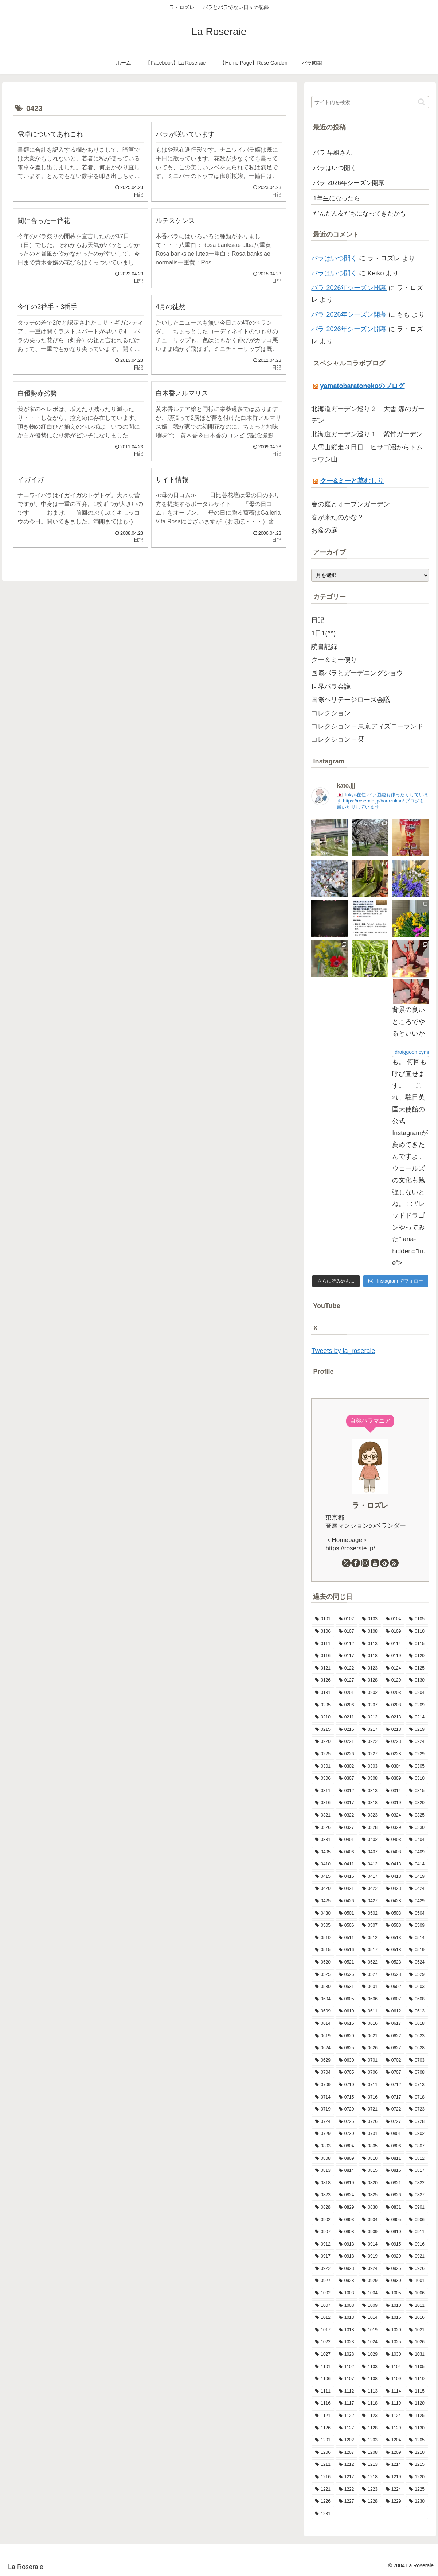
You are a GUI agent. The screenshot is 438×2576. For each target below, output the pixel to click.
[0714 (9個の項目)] (323, 2097)
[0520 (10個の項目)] (323, 1962)
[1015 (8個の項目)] (394, 2317)
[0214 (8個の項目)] (417, 1717)
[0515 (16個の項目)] (323, 1950)
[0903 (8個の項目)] (347, 2220)
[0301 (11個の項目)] (323, 1766)
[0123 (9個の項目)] (370, 1668)
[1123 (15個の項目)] (370, 2415)
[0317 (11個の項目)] (347, 1803)
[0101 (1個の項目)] (323, 1619)
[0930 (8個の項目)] (394, 2280)
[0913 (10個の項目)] (347, 2244)
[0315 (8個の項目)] (417, 1791)
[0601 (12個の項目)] (370, 1986)
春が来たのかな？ (337, 517)
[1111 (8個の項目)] (323, 2391)
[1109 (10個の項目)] (394, 2379)
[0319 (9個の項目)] (394, 1803)
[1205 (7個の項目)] (417, 2440)
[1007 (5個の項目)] (323, 2305)
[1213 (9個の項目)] (370, 2464)
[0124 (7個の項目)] (394, 1668)
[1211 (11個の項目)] (323, 2464)
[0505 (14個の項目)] (323, 1925)
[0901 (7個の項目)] (417, 2207)
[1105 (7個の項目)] (417, 2367)
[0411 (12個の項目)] (347, 1864)
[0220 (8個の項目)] (323, 1741)
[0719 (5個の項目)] (323, 2109)
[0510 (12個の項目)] (323, 1938)
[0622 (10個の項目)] (394, 2036)
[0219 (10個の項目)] (417, 1729)
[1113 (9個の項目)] (370, 2391)
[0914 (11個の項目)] (370, 2244)
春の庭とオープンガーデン (350, 504)
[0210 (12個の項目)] (323, 1717)
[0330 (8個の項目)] (417, 1827)
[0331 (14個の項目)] (323, 1839)
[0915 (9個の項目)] (394, 2244)
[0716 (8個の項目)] (370, 2097)
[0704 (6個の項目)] (323, 2072)
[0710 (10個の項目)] (347, 2085)
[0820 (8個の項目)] (370, 2183)
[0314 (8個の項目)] (394, 1791)
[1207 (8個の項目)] (347, 2452)
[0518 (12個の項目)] (394, 1950)
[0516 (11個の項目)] (347, 1950)
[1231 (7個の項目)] (370, 2514)
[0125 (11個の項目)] (417, 1668)
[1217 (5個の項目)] (347, 2477)
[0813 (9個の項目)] (323, 2170)
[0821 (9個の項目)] (394, 2183)
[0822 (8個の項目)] (417, 2183)
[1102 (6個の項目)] (347, 2367)
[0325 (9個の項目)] (417, 1815)
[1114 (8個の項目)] (394, 2391)
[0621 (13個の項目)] (370, 2036)
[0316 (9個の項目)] (323, 1803)
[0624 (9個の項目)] (323, 2048)
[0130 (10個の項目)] (417, 1680)
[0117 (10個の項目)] (347, 1656)
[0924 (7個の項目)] (370, 2268)
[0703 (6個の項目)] (417, 2060)
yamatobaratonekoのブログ (362, 386)
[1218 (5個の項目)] (370, 2477)
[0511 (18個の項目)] (347, 1938)
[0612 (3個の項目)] (394, 2011)
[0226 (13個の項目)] (347, 1754)
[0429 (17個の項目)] (417, 1901)
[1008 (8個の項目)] (347, 2305)
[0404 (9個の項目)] (417, 1839)
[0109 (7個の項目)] (394, 1631)
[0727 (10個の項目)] (394, 2121)
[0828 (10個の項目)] (323, 2207)
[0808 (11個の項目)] (323, 2158)
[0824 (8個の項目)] (347, 2195)
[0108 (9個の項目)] (370, 1631)
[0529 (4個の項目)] (417, 1974)
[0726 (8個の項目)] (370, 2121)
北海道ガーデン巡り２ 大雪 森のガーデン (368, 414)
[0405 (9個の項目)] (323, 1852)
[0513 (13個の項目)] (394, 1938)
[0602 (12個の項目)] (394, 1986)
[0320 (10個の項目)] (417, 1803)
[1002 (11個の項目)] (323, 2293)
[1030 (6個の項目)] (394, 2354)
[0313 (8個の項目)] (370, 1791)
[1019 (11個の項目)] (370, 2330)
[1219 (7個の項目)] (394, 2477)
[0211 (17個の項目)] (347, 1717)
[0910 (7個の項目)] (394, 2232)
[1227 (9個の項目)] (347, 2501)
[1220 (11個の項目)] (417, 2477)
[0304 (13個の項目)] (394, 1766)
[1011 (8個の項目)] (417, 2305)
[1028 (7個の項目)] (347, 2354)
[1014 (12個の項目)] (370, 2317)
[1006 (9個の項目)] (417, 2293)
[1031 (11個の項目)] (417, 2354)
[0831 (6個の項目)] (394, 2207)
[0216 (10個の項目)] (347, 1729)
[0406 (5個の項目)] (347, 1852)
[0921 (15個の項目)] (417, 2256)
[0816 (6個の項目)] (394, 2170)
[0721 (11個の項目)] (370, 2109)
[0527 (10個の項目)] (370, 1974)
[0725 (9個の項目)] (347, 2121)
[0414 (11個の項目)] (417, 1864)
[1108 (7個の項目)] (370, 2379)
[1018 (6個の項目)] (347, 2330)
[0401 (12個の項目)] (347, 1839)
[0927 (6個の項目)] (323, 2280)
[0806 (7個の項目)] (394, 2146)
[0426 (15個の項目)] (347, 1901)
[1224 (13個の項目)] (394, 2489)
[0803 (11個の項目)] (323, 2146)
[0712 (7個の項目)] (394, 2085)
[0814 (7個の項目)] (347, 2170)
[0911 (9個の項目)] (417, 2232)
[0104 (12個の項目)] (394, 1619)
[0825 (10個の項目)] (370, 2195)
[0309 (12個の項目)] (394, 1778)
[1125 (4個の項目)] (417, 2415)
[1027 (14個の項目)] (323, 2354)
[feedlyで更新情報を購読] (384, 1563)
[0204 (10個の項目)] (417, 1692)
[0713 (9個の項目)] (417, 2085)
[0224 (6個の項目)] (417, 1741)
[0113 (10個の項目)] (370, 1644)
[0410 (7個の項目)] (323, 1864)
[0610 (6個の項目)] (347, 2011)
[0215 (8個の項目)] (323, 1729)
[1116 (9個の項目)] (323, 2403)
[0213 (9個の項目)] (394, 1717)
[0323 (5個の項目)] (370, 1815)
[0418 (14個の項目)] (394, 1876)
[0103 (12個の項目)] (370, 1619)
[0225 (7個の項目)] (323, 1754)
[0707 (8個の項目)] (394, 2072)
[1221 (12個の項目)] (323, 2489)
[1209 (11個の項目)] (394, 2452)
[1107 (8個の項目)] (347, 2379)
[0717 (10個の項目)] (394, 2097)
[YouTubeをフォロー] (375, 1563)
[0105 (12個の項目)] (417, 1619)
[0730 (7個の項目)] (347, 2133)
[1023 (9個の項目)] (347, 2342)
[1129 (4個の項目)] (394, 2428)
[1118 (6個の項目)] (370, 2403)
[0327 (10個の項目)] (347, 1827)
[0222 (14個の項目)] (370, 1741)
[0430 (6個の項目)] (323, 1913)
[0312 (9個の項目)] (347, 1791)
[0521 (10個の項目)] (347, 1962)
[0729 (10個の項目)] (323, 2133)
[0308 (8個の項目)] (370, 1778)
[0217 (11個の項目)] (370, 1729)
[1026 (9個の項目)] (417, 2342)
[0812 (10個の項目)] (417, 2158)
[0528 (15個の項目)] (394, 1974)
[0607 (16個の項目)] (394, 1999)
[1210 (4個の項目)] (417, 2452)
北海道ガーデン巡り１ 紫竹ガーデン (367, 434)
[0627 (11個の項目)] (394, 2048)
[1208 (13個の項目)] (370, 2452)
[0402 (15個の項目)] (370, 1839)
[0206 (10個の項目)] (347, 1705)
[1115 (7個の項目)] (417, 2391)
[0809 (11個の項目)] (347, 2158)
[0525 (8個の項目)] (323, 1974)
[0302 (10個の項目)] (347, 1766)
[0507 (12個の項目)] (370, 1925)
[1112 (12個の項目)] (347, 2391)
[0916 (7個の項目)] (417, 2244)
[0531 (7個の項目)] (347, 1986)
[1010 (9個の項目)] (394, 2305)
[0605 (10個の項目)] (347, 1999)
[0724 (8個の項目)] (323, 2121)
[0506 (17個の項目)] (347, 1925)
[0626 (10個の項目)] (370, 2048)
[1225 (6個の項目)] (417, 2489)
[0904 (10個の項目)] (370, 2220)
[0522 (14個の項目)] (370, 1962)
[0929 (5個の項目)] (370, 2280)
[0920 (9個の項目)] (394, 2256)
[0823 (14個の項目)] (323, 2195)
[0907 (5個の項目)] (323, 2232)
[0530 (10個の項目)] (323, 1986)
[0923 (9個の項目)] (347, 2268)
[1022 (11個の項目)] (323, 2342)
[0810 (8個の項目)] (370, 2158)
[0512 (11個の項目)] (370, 1938)
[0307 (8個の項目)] (347, 1778)
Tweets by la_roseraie (343, 1350)
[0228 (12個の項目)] (394, 1754)
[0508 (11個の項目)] (394, 1925)
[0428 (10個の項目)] (394, 1901)
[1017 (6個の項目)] (323, 2330)
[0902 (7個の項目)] (323, 2220)
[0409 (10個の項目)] (417, 1852)
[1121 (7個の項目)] (323, 2415)
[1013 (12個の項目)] (347, 2317)
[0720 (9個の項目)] (347, 2109)
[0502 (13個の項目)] (370, 1913)
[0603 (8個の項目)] (417, 1986)
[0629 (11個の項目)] (323, 2060)
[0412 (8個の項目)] (370, 1864)
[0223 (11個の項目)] (394, 1741)
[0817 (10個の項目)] (417, 2170)
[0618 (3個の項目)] (417, 2023)
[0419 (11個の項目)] (417, 1876)
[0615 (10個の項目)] (347, 2023)
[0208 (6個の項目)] (394, 1705)
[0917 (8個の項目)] (323, 2256)
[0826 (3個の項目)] (394, 2195)
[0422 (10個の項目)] (370, 1888)
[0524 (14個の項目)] (417, 1962)
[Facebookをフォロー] (355, 1563)
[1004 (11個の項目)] (370, 2293)
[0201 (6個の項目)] (347, 1692)
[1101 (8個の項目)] (323, 2367)
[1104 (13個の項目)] (394, 2367)
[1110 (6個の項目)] (417, 2379)
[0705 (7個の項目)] (347, 2072)
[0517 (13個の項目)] (370, 1950)
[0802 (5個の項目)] (417, 2133)
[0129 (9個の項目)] (394, 1680)
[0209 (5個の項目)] (417, 1705)
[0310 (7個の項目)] (417, 1778)
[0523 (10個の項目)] (394, 1962)
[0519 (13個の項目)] (417, 1950)
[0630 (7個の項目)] (347, 2060)
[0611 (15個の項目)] (370, 2011)
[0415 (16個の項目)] (323, 1876)
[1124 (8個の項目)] (394, 2415)
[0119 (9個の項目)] (394, 1656)
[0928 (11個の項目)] (347, 2280)
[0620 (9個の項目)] (347, 2036)
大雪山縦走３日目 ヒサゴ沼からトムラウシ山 (367, 453)
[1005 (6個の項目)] (394, 2293)
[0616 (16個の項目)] (370, 2023)
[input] (370, 102)
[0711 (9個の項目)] (370, 2085)
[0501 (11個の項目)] (347, 1913)
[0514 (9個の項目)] (417, 1938)
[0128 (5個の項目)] (370, 1680)
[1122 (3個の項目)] (347, 2415)
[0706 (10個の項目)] (370, 2072)
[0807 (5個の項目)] (417, 2146)
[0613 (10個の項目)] (417, 2011)
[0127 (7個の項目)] (347, 1680)
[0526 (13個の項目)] (347, 1974)
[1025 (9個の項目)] (394, 2342)
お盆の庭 (324, 530)
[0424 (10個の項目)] (417, 1888)
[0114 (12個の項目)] (394, 1644)
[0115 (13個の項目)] (417, 1644)
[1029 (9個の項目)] (370, 2354)
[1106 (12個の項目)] (323, 2379)
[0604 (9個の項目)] (323, 1999)
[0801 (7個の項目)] (394, 2133)
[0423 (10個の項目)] (394, 1888)
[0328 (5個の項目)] (370, 1827)
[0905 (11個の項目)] (394, 2220)
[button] (421, 102)
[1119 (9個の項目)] (394, 2403)
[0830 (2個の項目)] (370, 2207)
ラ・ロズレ (370, 1505)
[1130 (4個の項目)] (417, 2428)
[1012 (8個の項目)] (323, 2317)
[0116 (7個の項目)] (323, 1656)
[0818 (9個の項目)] (323, 2183)
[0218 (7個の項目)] (394, 1729)
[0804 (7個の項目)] (347, 2146)
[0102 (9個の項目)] (347, 1619)
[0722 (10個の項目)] (394, 2109)
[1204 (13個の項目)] (394, 2440)
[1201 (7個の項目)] (323, 2440)
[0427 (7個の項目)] (370, 1901)
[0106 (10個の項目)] (323, 1631)
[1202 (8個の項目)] (347, 2440)
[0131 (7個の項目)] (323, 1692)
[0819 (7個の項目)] (347, 2183)
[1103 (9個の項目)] (370, 2367)
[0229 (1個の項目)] (417, 1754)
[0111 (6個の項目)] (323, 1644)
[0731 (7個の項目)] (370, 2133)
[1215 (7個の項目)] (417, 2464)
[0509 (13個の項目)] (417, 1925)
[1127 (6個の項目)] (347, 2428)
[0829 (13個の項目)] (347, 2207)
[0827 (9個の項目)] (417, 2195)
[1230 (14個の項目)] (417, 2501)
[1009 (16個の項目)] (370, 2305)
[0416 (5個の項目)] (347, 1876)
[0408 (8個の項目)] (394, 1852)
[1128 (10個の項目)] (370, 2428)
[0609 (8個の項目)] (323, 2011)
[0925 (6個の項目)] (394, 2268)
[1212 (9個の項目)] (347, 2464)
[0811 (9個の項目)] (394, 2158)
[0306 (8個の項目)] (323, 1778)
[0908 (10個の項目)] (347, 2232)
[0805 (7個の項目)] (370, 2146)
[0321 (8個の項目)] (323, 1815)
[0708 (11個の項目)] (417, 2072)
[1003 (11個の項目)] (347, 2293)
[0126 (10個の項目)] (323, 1680)
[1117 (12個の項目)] (347, 2403)
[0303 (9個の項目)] (370, 1766)
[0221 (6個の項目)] (347, 1741)
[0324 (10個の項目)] (394, 1815)
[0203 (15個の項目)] (394, 1692)
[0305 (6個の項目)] (417, 1766)
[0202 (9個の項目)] (370, 1692)
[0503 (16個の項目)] (394, 1913)
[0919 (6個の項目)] (370, 2256)
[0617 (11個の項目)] (394, 2023)
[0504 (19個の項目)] (417, 1913)
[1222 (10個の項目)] (347, 2489)
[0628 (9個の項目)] (417, 2048)
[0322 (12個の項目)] (347, 1815)
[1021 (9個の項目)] (417, 2330)
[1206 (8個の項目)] (323, 2452)
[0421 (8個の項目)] (347, 1888)
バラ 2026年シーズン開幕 (349, 287)
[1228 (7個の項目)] (370, 2501)
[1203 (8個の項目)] (370, 2440)
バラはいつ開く (334, 258)
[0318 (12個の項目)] (370, 1803)
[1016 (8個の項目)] (417, 2317)
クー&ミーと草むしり (352, 480)
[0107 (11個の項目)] (347, 1631)
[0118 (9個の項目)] (370, 1656)
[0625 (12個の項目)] (347, 2048)
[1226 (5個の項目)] (323, 2501)
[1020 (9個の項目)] (394, 2330)
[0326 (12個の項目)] (323, 1827)
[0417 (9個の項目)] (370, 1876)
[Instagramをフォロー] (365, 1563)
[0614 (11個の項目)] (323, 2023)
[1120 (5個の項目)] (417, 2403)
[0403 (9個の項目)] (394, 1839)
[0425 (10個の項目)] (323, 1901)
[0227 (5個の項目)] (370, 1754)
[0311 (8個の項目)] (323, 1791)
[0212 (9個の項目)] (370, 1717)
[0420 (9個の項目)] (323, 1888)
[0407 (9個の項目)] (370, 1852)
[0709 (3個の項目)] (323, 2085)
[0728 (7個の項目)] (417, 2121)
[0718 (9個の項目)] (417, 2097)
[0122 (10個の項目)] (347, 1668)
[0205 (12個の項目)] (323, 1705)
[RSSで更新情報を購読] (394, 1563)
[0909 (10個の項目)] (370, 2232)
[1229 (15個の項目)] (394, 2501)
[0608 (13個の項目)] (417, 1999)
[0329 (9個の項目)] (394, 1827)
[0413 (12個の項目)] (394, 1864)
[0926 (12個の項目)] (417, 2268)
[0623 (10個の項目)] (417, 2036)
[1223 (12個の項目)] (370, 2489)
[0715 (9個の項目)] (347, 2097)
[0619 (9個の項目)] (323, 2036)
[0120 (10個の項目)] (417, 1656)
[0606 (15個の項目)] (370, 1999)
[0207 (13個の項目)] (370, 1705)
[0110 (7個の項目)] (417, 1631)
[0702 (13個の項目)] (394, 2060)
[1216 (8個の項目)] (323, 2477)
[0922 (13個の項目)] (323, 2268)
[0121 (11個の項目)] (323, 1668)
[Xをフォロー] (346, 1563)
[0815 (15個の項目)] (370, 2170)
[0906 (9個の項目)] (417, 2220)
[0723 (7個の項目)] (417, 2109)
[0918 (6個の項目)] (347, 2256)
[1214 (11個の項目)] (394, 2464)
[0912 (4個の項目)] (323, 2244)
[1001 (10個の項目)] (417, 2280)
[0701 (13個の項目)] (370, 2060)
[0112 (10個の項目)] (347, 1644)
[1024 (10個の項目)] (370, 2342)
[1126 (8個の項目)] (323, 2428)
